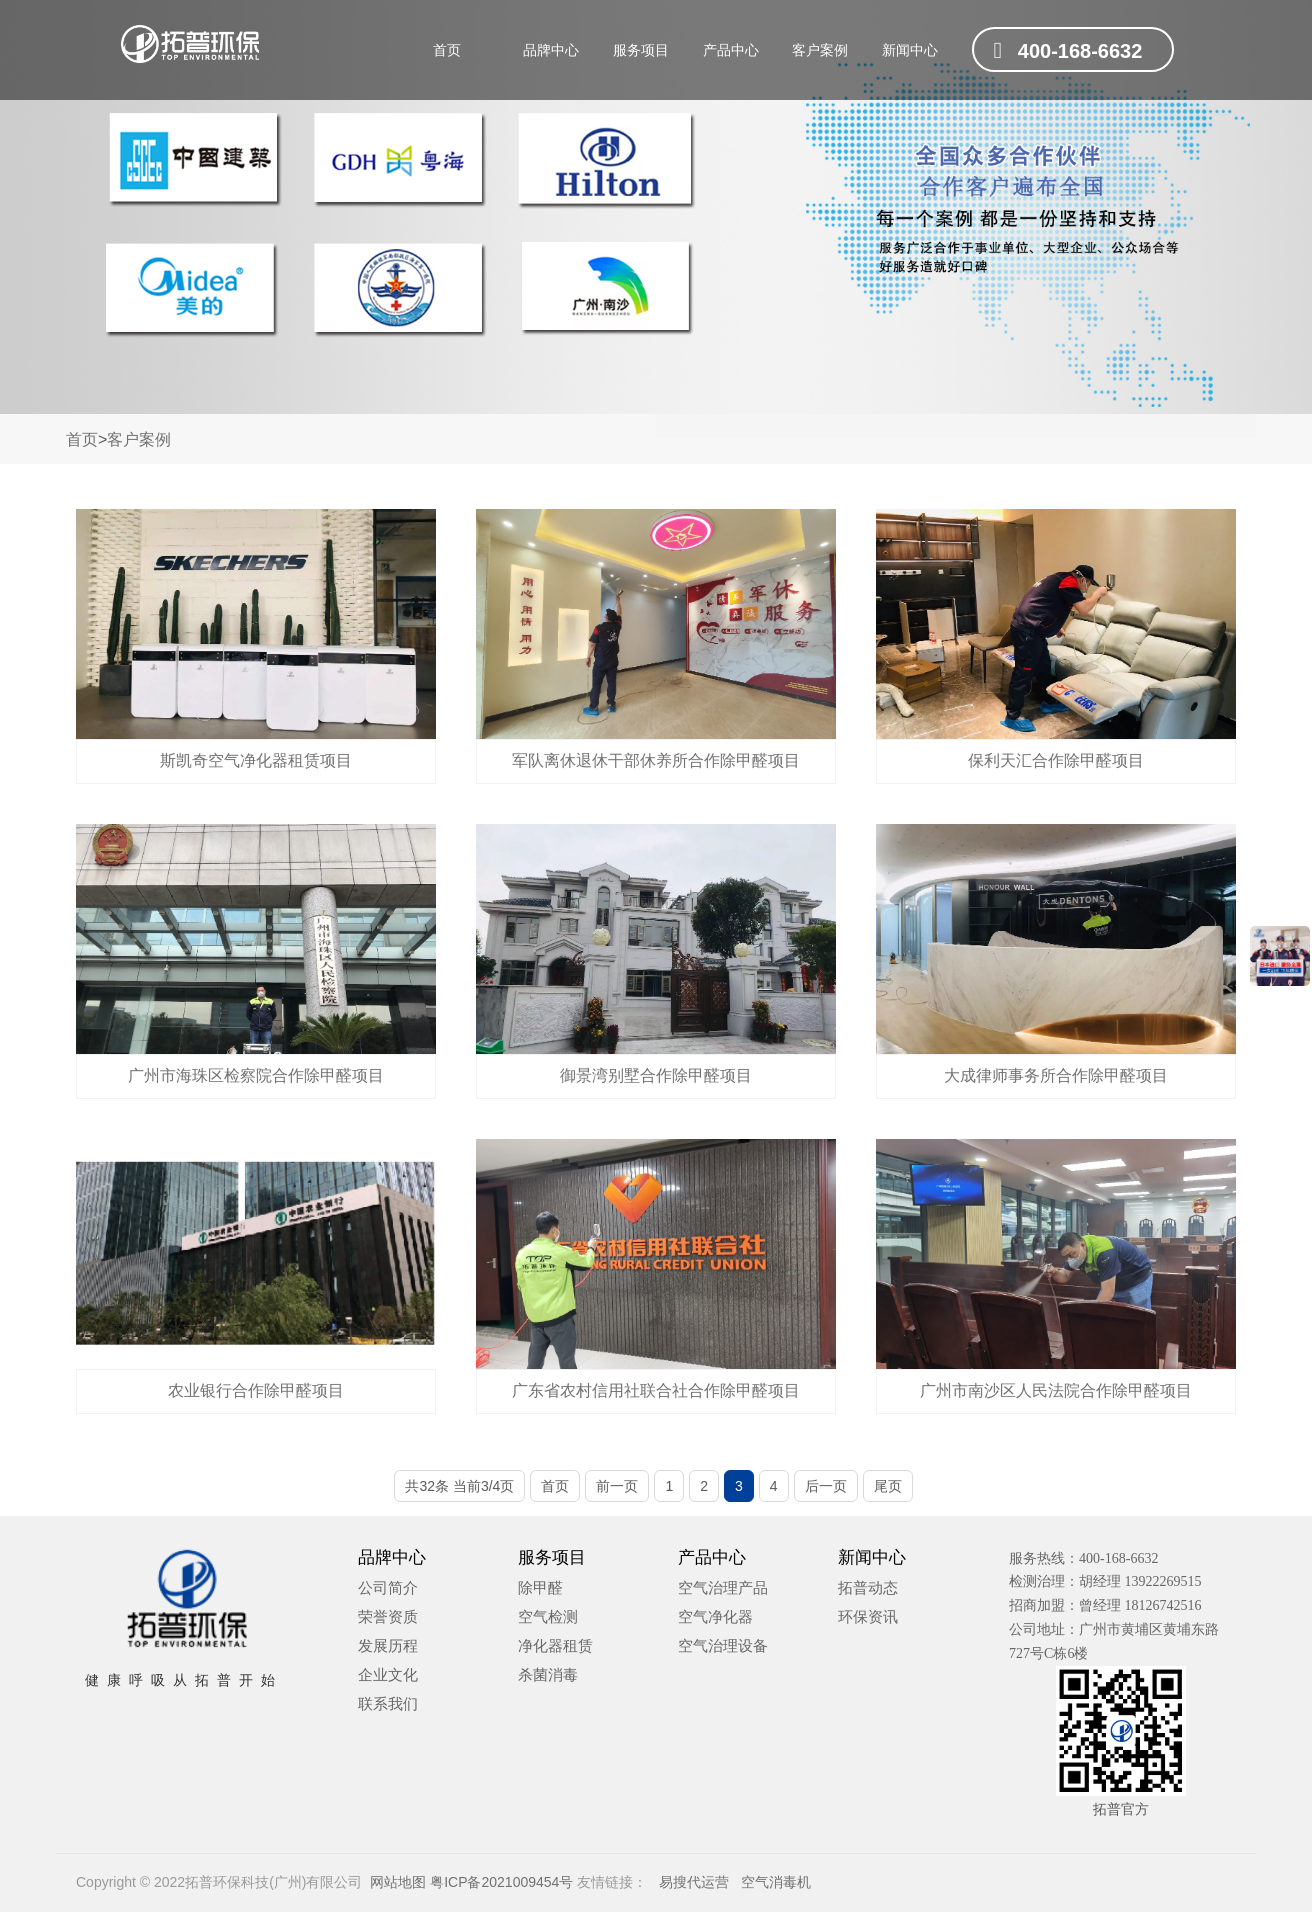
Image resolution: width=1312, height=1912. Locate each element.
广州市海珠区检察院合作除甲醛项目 (256, 1075)
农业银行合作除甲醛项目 (256, 1390)
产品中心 (731, 50)
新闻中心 (910, 50)
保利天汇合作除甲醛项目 (1056, 760)
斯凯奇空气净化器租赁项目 (256, 760)
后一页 (826, 1486)
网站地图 (398, 1882)
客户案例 (820, 50)
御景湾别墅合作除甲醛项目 (656, 1075)
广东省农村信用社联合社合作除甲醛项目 (656, 1390)
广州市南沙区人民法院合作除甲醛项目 (1056, 1390)
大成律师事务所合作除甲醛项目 (1056, 1075)
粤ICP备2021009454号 (501, 1882)
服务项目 (641, 50)
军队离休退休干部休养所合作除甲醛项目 (656, 760)
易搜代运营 (690, 1882)
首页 (447, 50)
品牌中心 (551, 50)
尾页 (888, 1486)
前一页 (617, 1486)
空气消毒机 (772, 1882)
